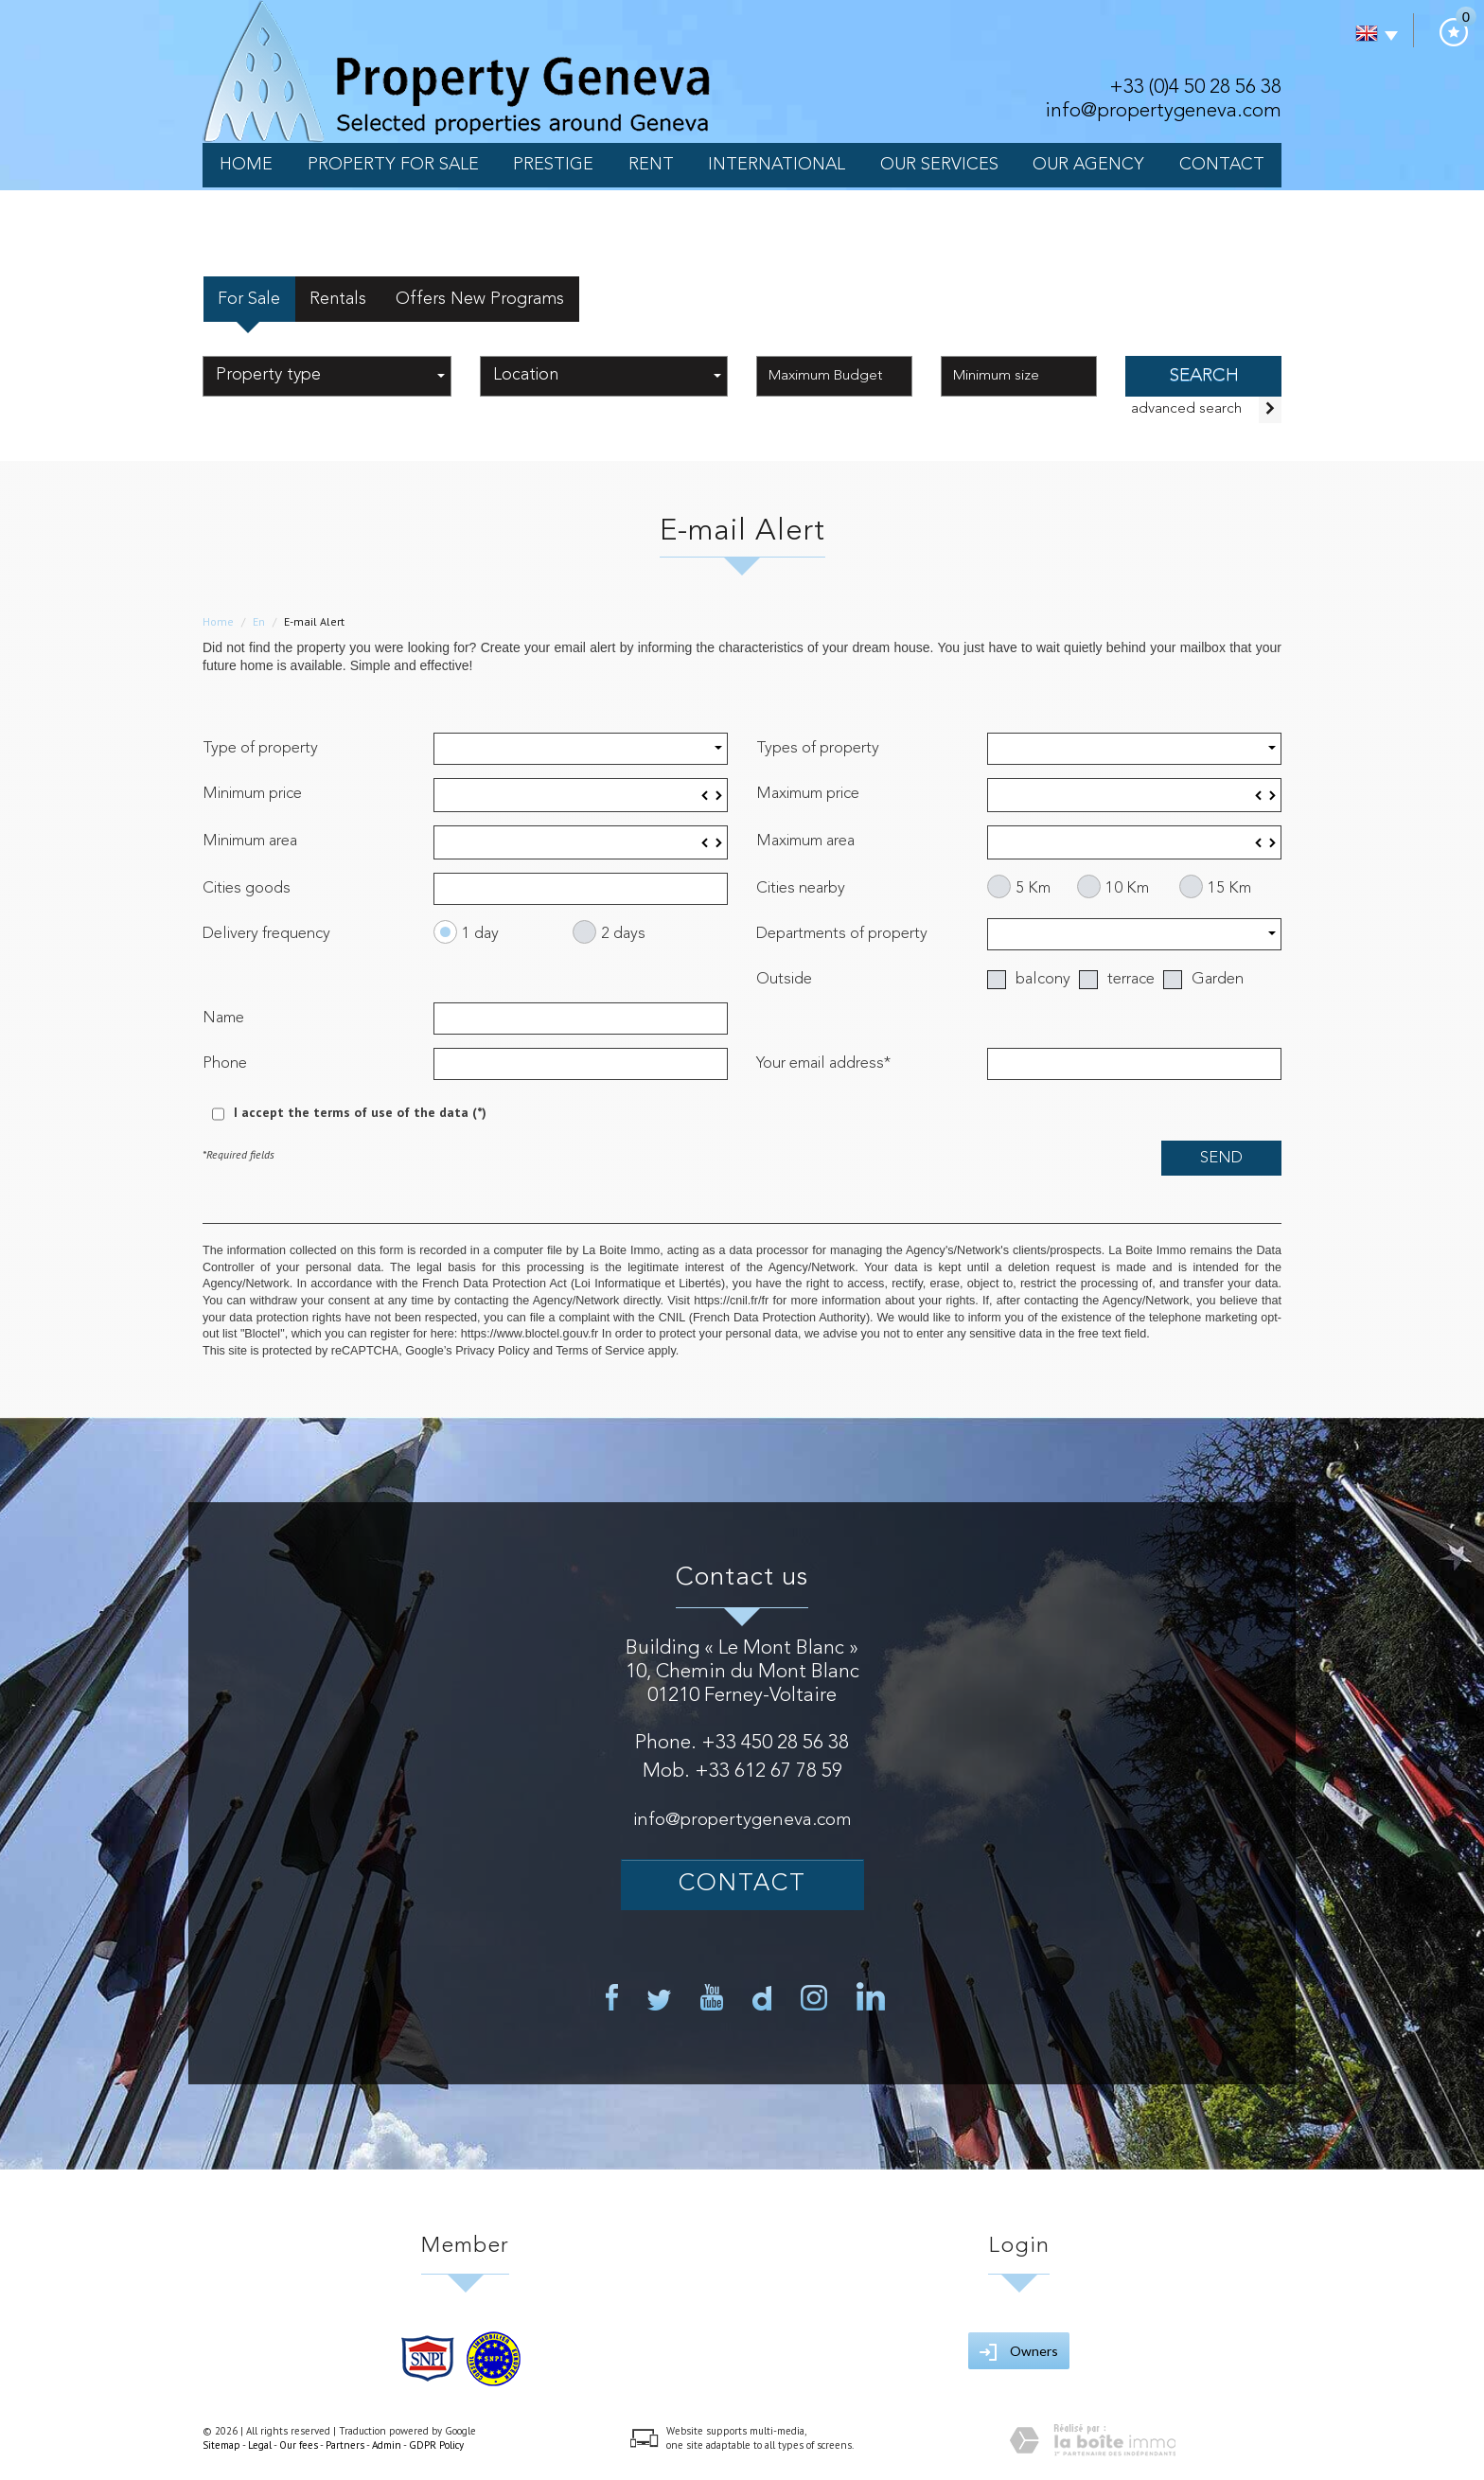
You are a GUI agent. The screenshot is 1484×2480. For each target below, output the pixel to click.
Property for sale (393, 164)
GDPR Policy (436, 2445)
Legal (260, 2445)
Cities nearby (800, 888)
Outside (784, 979)
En (259, 621)
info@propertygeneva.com (1163, 111)
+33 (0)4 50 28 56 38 (1195, 87)
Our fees (298, 2445)
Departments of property (842, 934)
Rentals (337, 299)
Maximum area (805, 841)
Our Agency (1088, 164)
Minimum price (252, 794)
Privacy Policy (492, 1350)
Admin (386, 2445)
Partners (345, 2445)
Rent (651, 164)
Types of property (817, 748)
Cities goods (247, 888)
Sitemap (221, 2445)
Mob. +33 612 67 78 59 (742, 1771)
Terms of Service (600, 1350)
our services (939, 164)
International (776, 164)
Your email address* (823, 1063)
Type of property (260, 748)
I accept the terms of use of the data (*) (360, 1112)
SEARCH (1204, 375)
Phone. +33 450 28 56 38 (742, 1743)
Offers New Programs (480, 299)
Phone (225, 1063)
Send (1221, 1158)
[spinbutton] (580, 795)
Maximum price (807, 794)
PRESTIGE (553, 164)
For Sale (249, 299)
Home (246, 164)
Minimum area (250, 841)
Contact (1221, 164)
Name (223, 1018)
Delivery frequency (266, 934)
